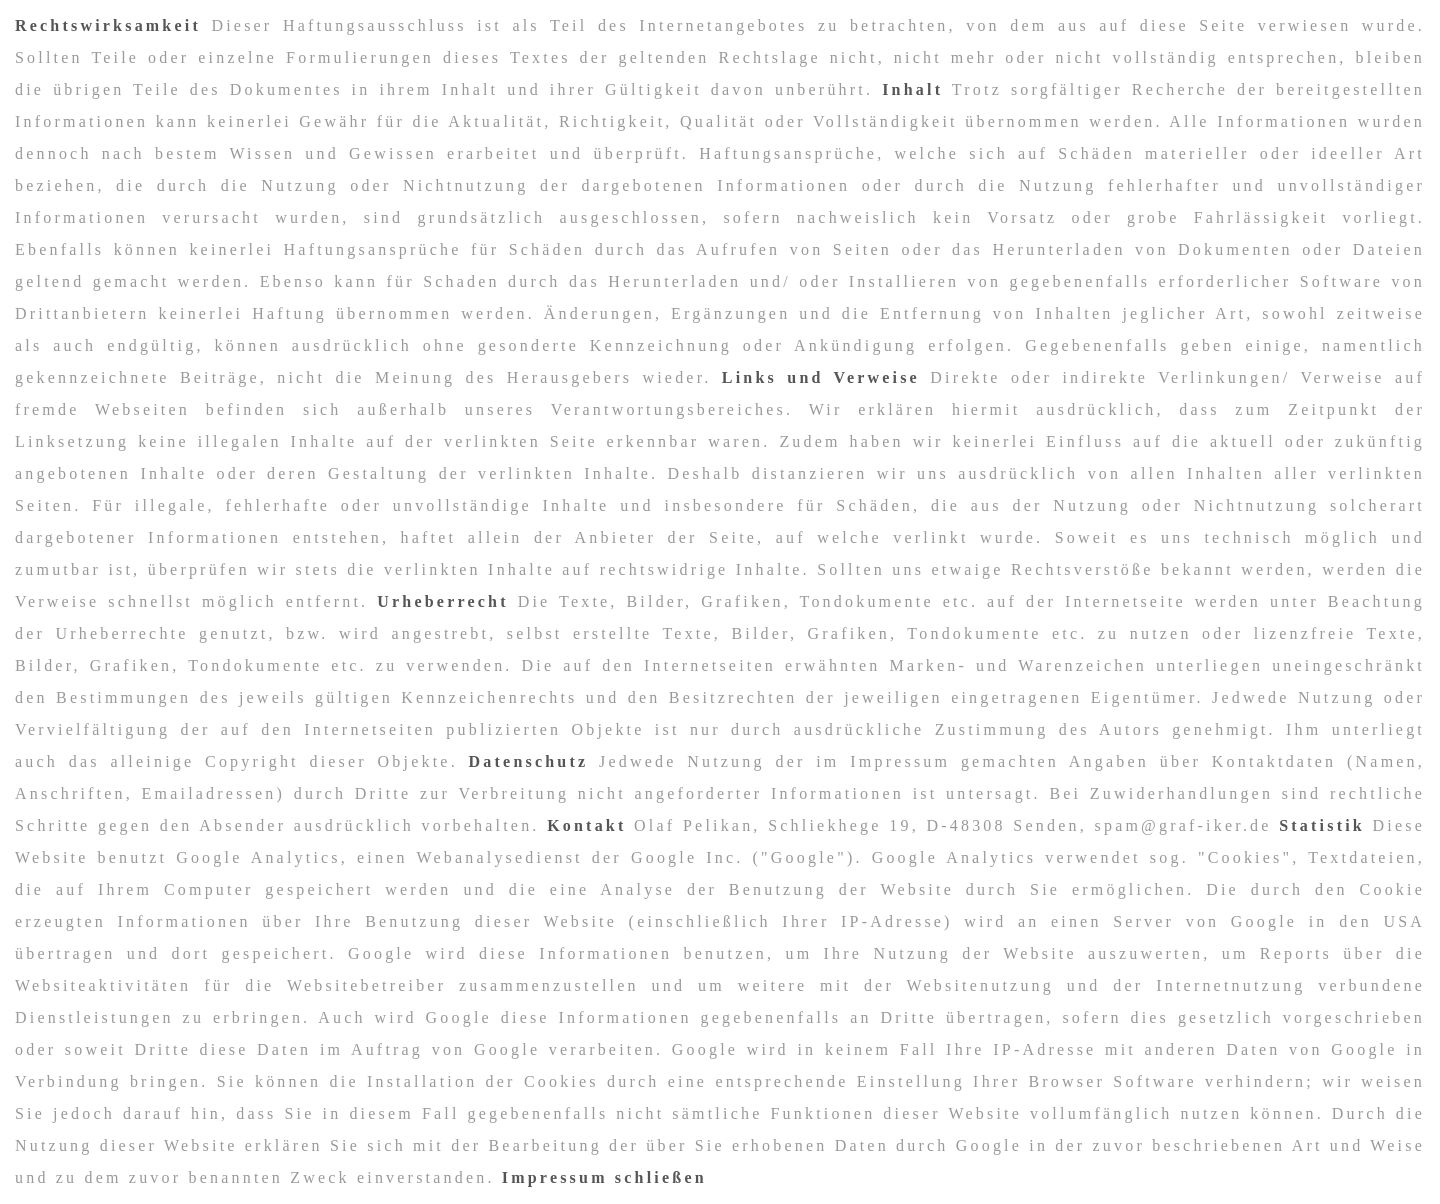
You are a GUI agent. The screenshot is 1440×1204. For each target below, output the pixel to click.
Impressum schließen (604, 1177)
